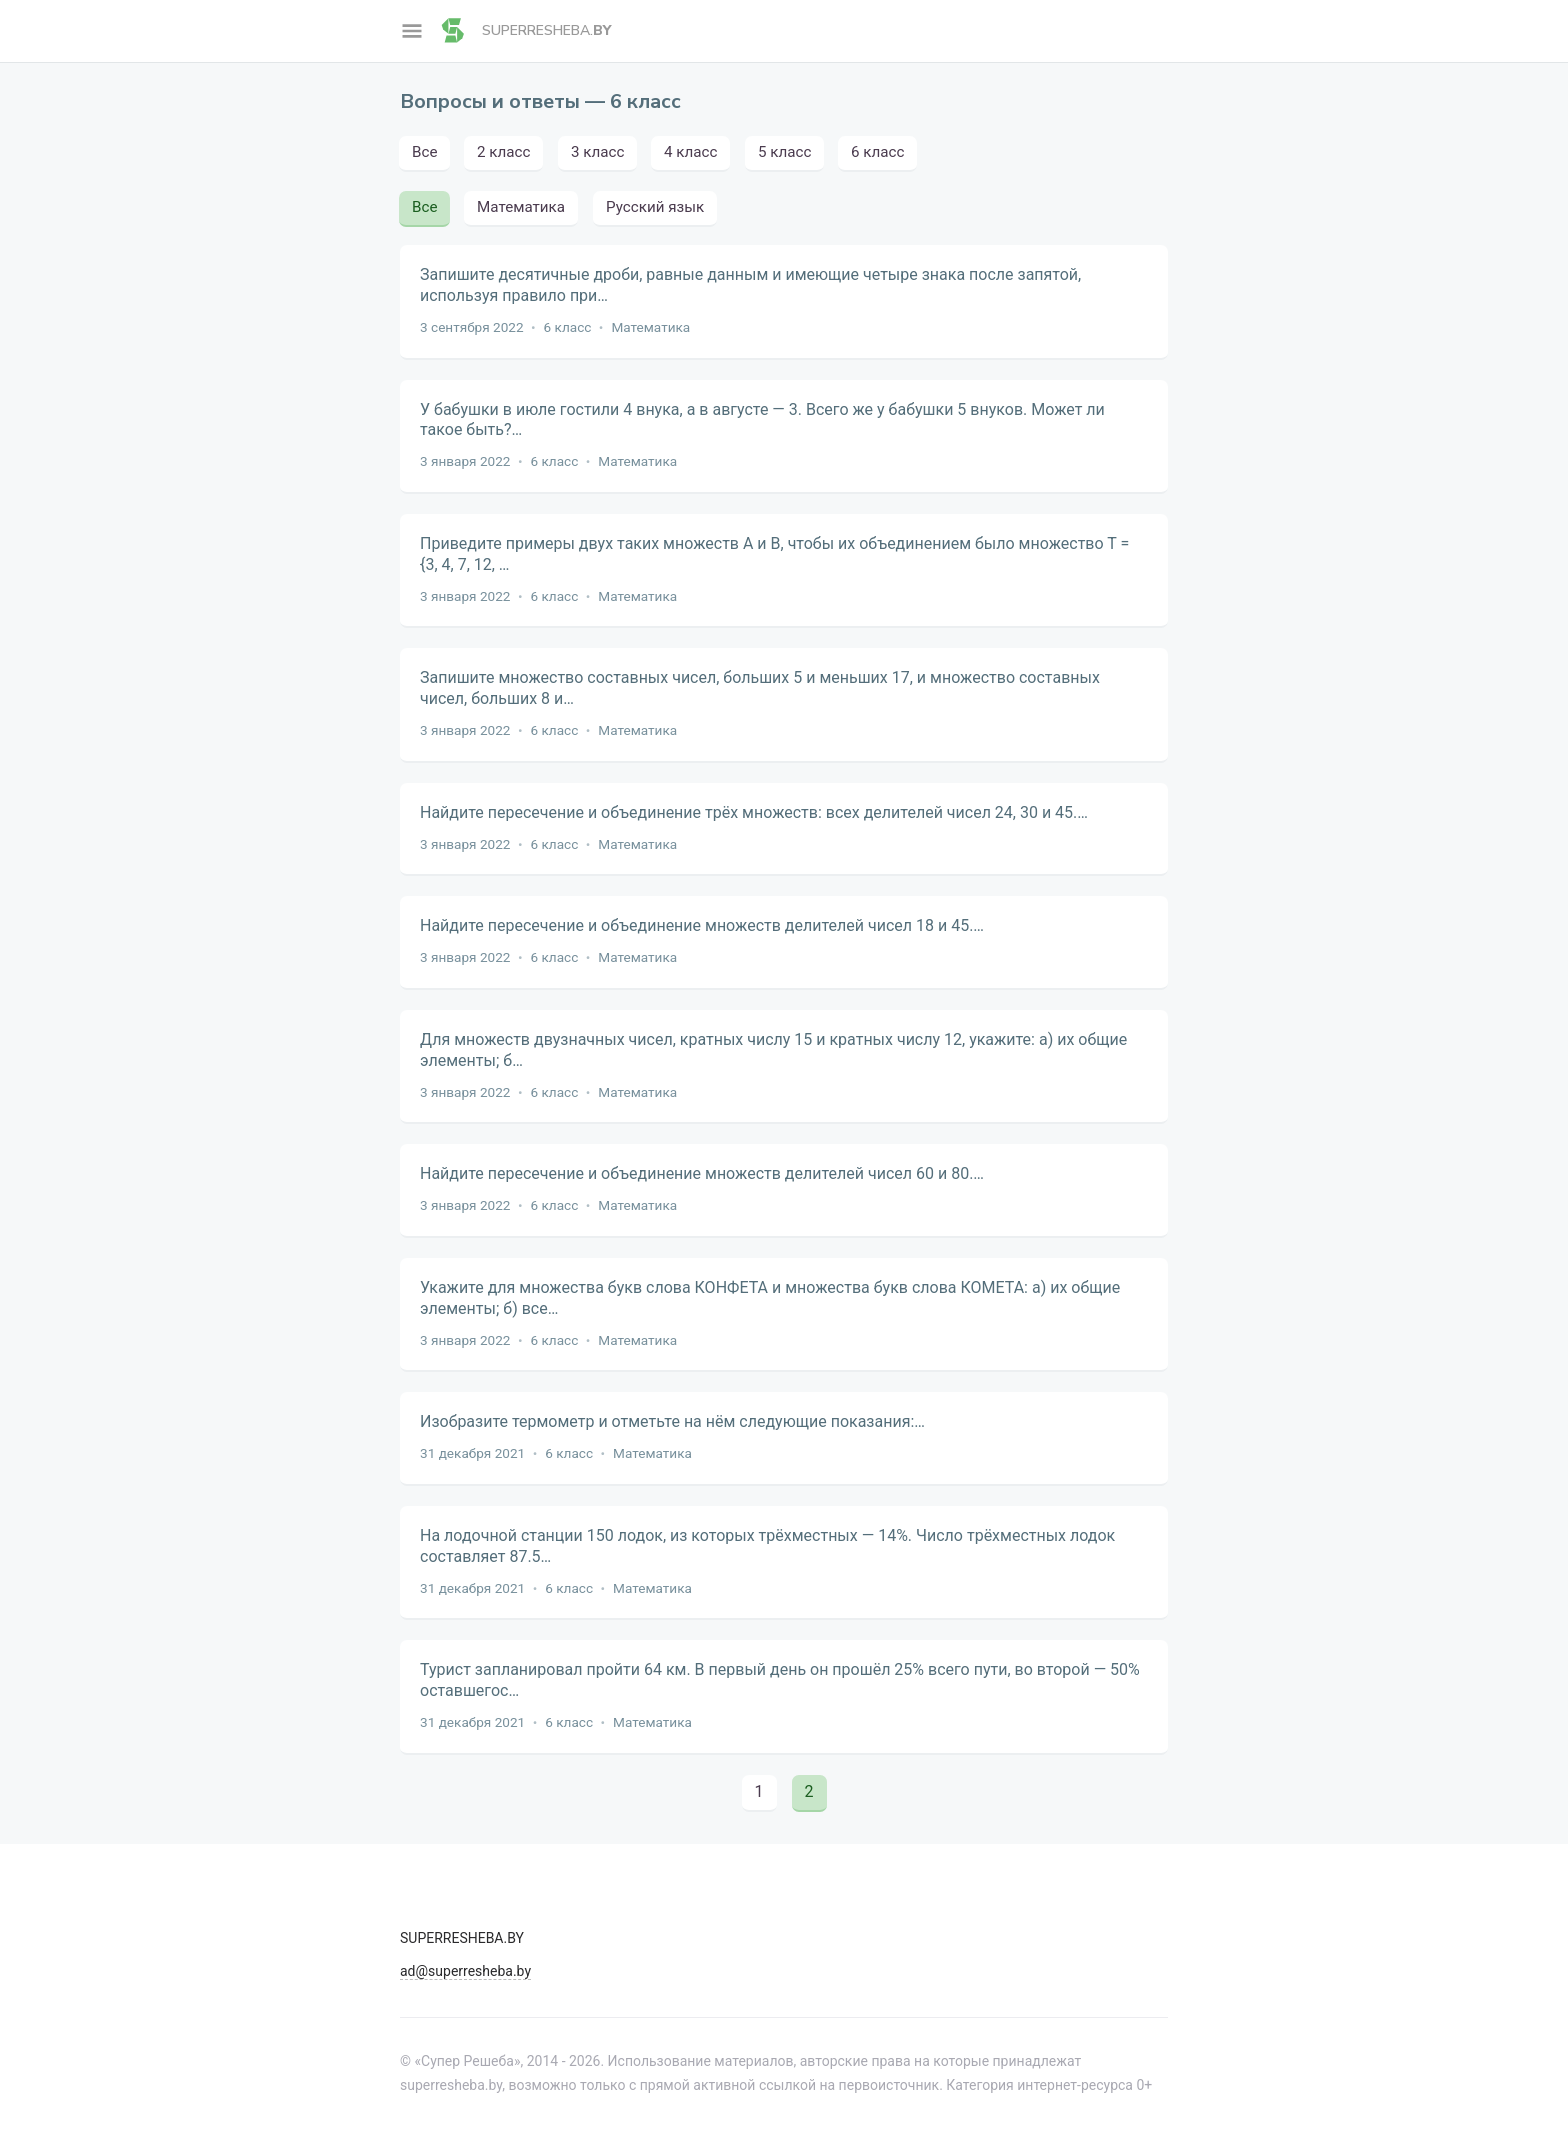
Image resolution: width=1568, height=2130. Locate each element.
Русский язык (655, 207)
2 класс (503, 152)
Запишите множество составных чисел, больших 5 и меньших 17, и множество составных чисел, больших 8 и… (760, 688)
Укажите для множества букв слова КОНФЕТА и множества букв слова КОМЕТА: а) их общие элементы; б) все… (770, 1298)
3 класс (597, 152)
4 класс (690, 152)
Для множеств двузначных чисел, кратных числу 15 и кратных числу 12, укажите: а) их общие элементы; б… (773, 1050)
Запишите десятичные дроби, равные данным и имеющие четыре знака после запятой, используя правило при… (750, 285)
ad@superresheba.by (465, 1971)
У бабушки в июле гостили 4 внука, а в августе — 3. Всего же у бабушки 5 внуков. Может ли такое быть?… (762, 420)
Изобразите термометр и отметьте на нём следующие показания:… (672, 1421)
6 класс (877, 152)
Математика (522, 207)
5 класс (784, 152)
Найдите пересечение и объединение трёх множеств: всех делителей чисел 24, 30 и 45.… (754, 812)
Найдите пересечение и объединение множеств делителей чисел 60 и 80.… (702, 1173)
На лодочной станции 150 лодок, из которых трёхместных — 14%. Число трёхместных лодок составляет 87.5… (767, 1546)
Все (424, 152)
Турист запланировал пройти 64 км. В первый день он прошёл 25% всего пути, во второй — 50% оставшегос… (780, 1680)
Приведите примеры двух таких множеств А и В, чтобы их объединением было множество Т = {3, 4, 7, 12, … (774, 554)
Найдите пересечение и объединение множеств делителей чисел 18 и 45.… (702, 925)
